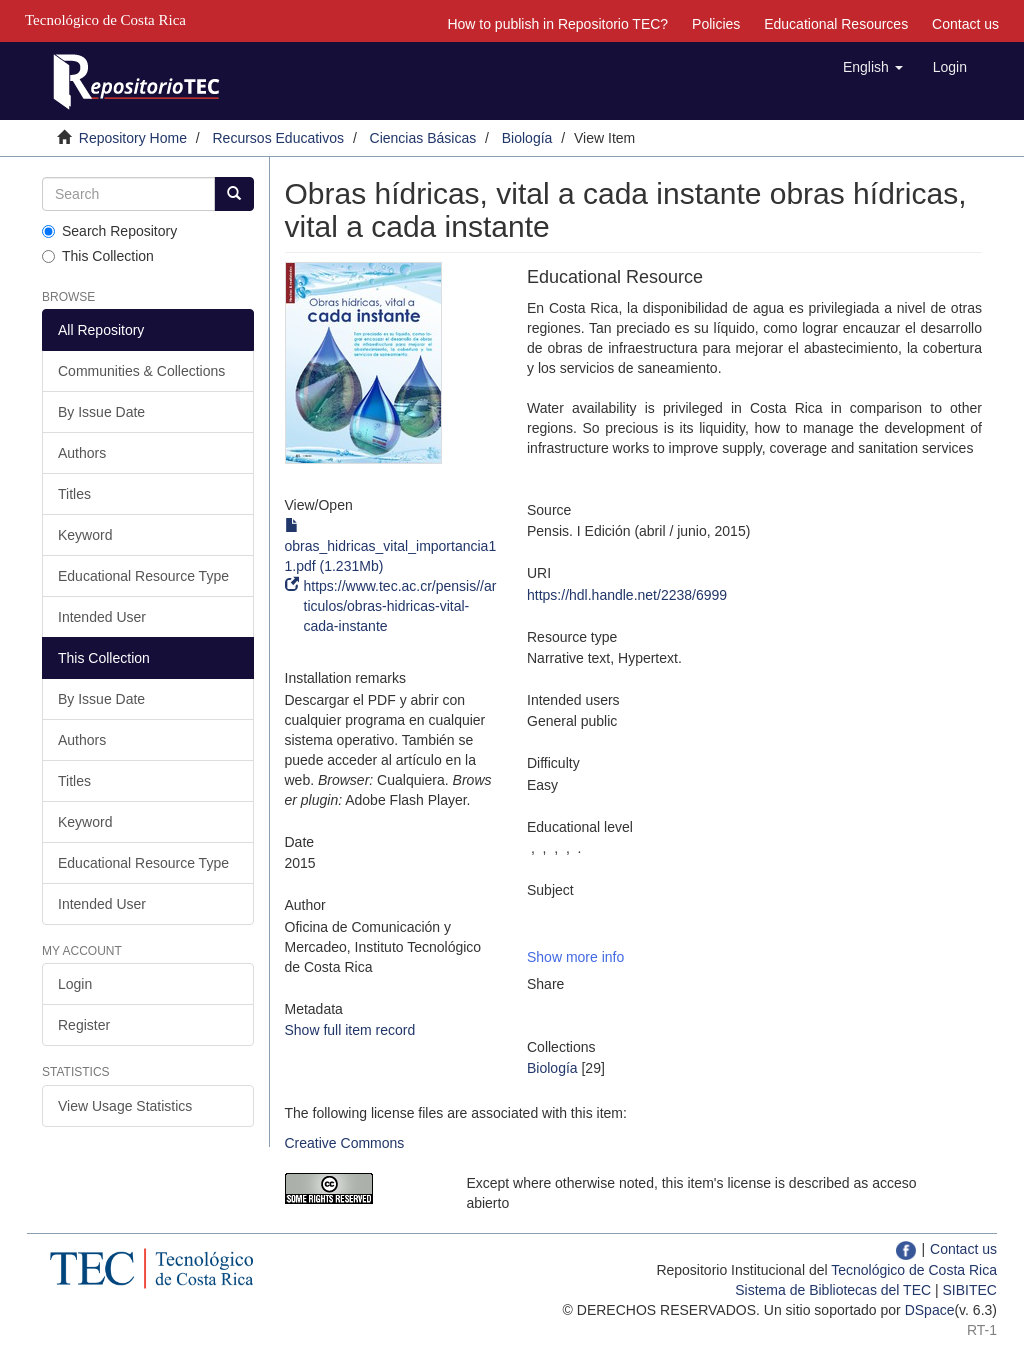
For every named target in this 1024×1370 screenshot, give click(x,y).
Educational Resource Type (143, 576)
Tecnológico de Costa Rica (914, 1270)
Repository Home (133, 138)
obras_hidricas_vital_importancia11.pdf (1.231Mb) (391, 546)
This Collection (98, 256)
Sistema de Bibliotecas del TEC (833, 1290)
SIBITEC (970, 1290)
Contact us (965, 24)
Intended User (102, 617)
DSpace (930, 1310)
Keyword (85, 535)
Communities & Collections (141, 371)
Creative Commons (345, 1143)
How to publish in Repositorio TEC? (557, 24)
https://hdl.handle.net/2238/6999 (627, 595)
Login (75, 984)
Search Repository (109, 231)
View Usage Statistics (125, 1106)
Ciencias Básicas (423, 138)
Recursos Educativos (279, 138)
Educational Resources (836, 24)
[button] (873, 67)
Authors (82, 453)
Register (84, 1025)
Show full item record (350, 1030)
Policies (716, 24)
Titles (74, 494)
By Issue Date (101, 412)
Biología (527, 138)
